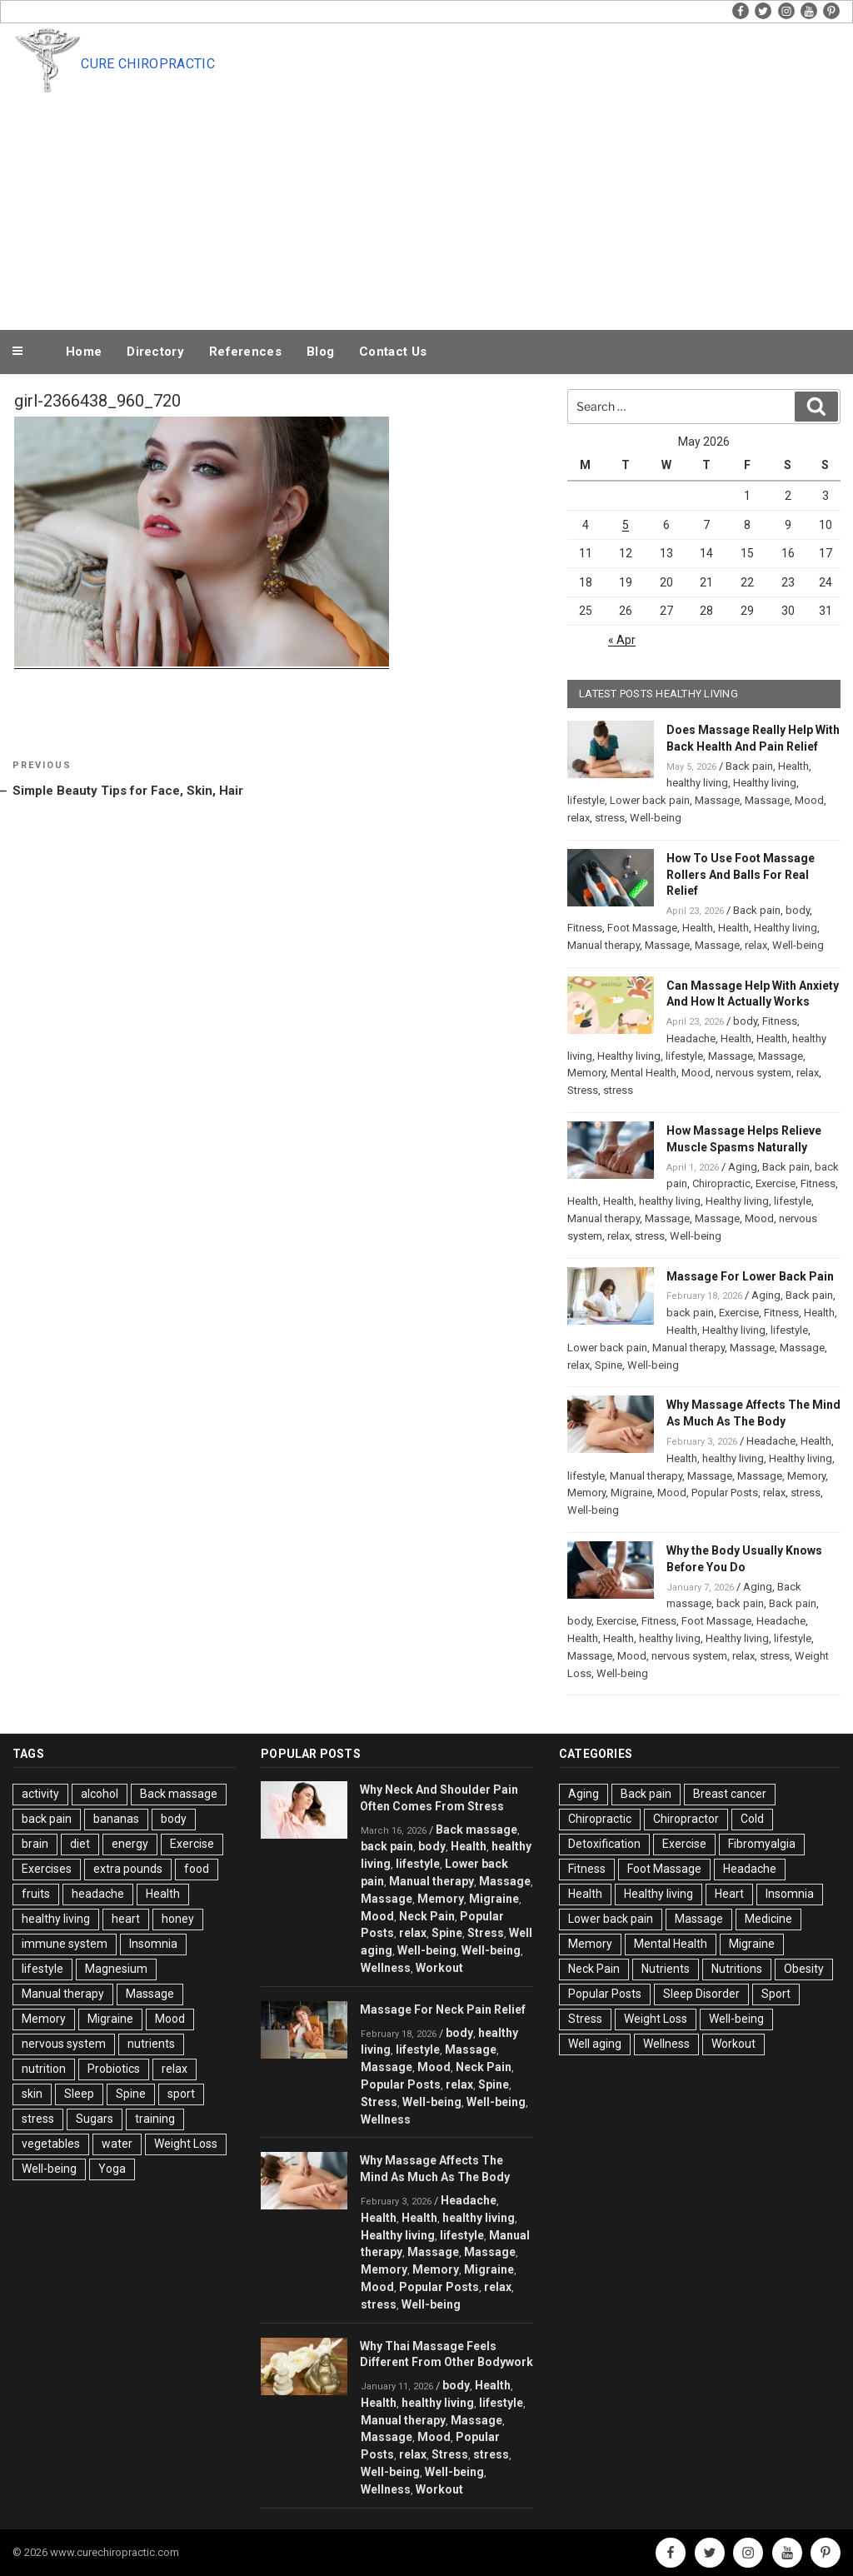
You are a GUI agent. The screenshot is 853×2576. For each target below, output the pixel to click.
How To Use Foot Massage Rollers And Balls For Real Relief (740, 874)
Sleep (79, 2093)
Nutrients (665, 1968)
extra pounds (127, 1868)
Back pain (749, 766)
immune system (64, 1943)
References (245, 351)
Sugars (94, 2118)
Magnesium (116, 1968)
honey (178, 1918)
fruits (36, 1893)
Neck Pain (427, 1916)
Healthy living (764, 782)
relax (578, 817)
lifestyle (586, 800)
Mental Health (643, 1072)
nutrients (151, 2043)
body (798, 910)
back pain (690, 1312)
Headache (691, 1038)
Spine (608, 1365)
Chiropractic (721, 1183)
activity (40, 1793)
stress (610, 817)
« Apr (622, 639)
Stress (582, 1090)
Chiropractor (686, 1818)
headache (98, 1893)
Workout (439, 1967)
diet (80, 1843)
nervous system (753, 1072)
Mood (809, 800)
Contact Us (392, 351)
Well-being (655, 817)
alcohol (99, 1793)
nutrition (44, 2068)
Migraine (631, 1492)
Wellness (386, 1967)
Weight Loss (185, 2143)
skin (32, 2093)
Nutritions (736, 1968)
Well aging (594, 2043)
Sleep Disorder (701, 1993)
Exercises (47, 1868)
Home (84, 351)
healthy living (697, 782)
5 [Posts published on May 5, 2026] (625, 525)
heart (126, 1918)
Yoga (112, 2168)
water (117, 2143)
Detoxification (604, 1843)
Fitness (584, 927)
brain (35, 1843)
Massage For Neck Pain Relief (443, 2009)
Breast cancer (729, 1793)
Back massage (178, 1793)
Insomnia (153, 1943)
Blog (320, 351)
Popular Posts (724, 1492)
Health (793, 766)
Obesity (804, 1968)
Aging (742, 1167)
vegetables (51, 2143)
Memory (586, 1072)
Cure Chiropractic (147, 64)
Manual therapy (603, 945)
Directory (155, 351)
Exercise (776, 1183)
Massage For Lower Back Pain (750, 1276)
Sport (776, 1993)
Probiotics (113, 2068)
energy (130, 1843)
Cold (752, 1818)
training (155, 2118)
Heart (729, 1893)
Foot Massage (642, 927)
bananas (116, 1818)
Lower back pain (650, 800)
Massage (717, 800)
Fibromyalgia (762, 1843)
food (196, 1868)
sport (181, 2093)
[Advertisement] (461, 201)
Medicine (768, 1918)
